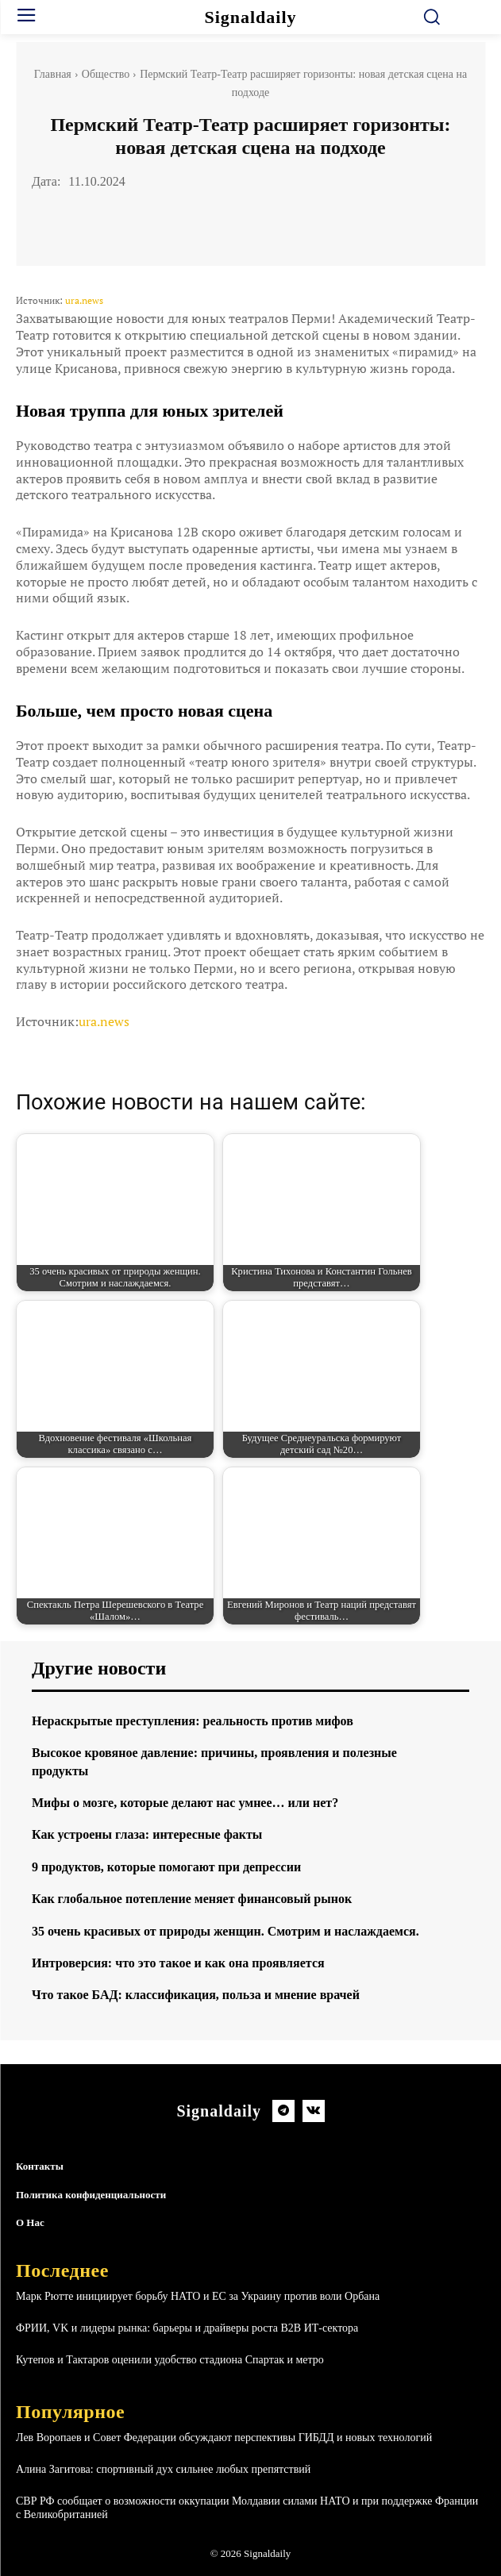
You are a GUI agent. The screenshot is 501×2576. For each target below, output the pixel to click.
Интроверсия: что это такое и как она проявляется (178, 1963)
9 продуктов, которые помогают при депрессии (166, 1867)
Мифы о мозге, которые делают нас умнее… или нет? (185, 1802)
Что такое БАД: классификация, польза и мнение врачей (196, 1994)
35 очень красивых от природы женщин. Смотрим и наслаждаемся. (225, 1931)
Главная (52, 74)
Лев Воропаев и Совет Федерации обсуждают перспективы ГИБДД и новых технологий (224, 2437)
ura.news (84, 300)
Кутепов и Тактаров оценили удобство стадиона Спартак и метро (170, 2360)
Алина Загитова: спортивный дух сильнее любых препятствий (163, 2469)
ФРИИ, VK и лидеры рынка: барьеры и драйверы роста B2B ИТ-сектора (187, 2328)
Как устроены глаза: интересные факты (147, 1834)
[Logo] (251, 17)
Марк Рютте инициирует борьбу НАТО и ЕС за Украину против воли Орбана (198, 2296)
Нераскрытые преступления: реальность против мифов (192, 1721)
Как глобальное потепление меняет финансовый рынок (192, 1898)
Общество (105, 74)
